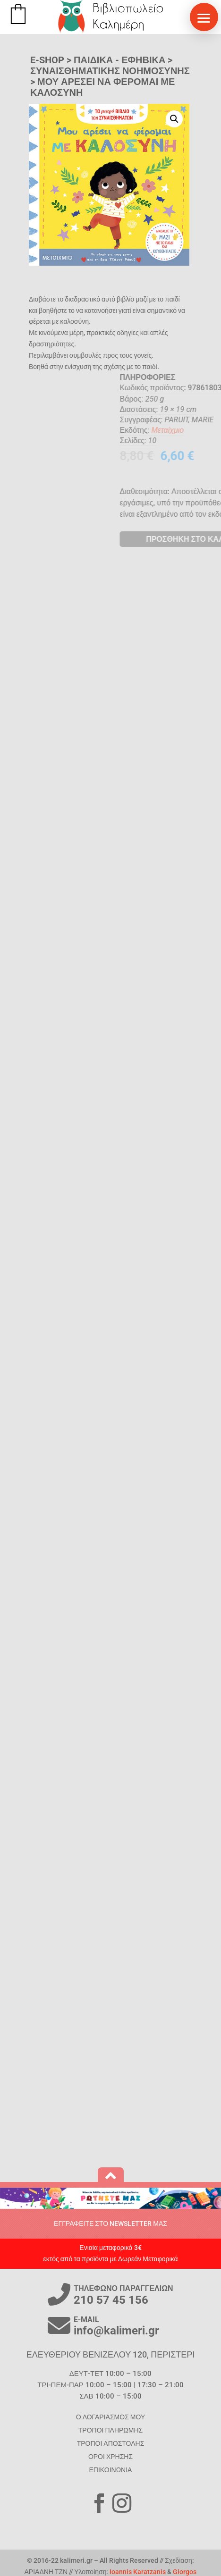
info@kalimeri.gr (116, 2330)
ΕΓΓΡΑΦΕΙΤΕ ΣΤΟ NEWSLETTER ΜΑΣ (110, 2223)
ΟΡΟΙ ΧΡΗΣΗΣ (110, 2456)
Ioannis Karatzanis (138, 2572)
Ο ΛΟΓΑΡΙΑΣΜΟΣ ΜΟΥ (110, 2417)
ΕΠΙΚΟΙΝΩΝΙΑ (110, 2470)
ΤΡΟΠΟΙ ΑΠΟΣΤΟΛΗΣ (110, 2443)
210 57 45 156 (111, 2300)
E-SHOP (47, 60)
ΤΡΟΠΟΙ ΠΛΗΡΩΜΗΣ (110, 2430)
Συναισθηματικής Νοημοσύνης (110, 70)
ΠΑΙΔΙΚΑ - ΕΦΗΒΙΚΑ (119, 60)
